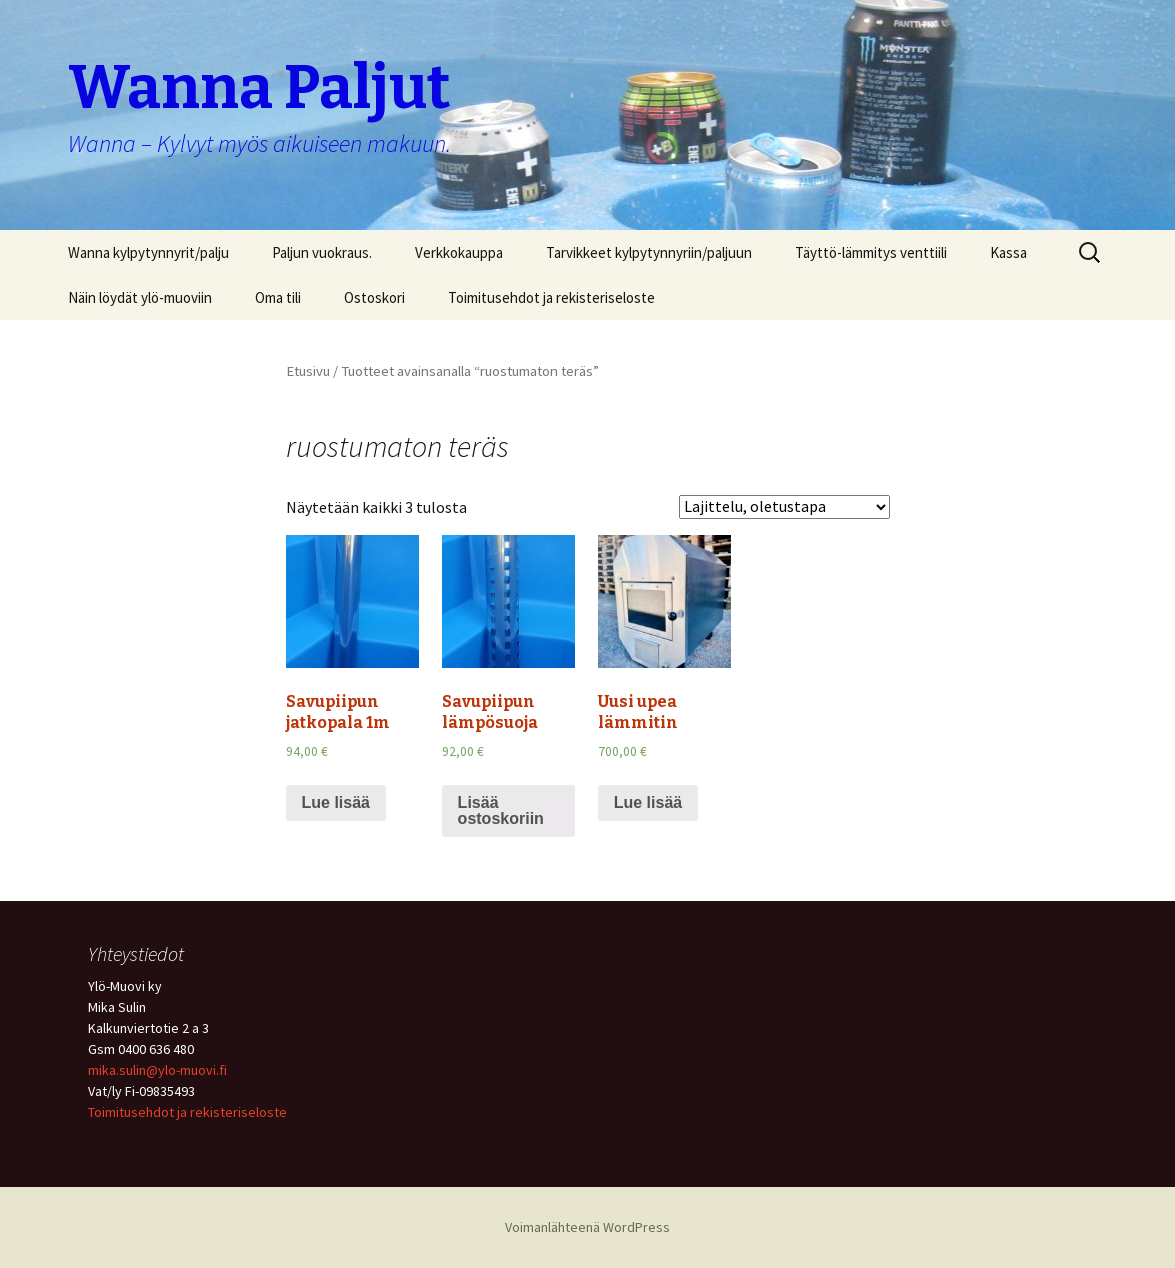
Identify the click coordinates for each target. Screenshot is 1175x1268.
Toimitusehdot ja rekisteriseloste (551, 297)
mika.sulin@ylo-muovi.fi (157, 1070)
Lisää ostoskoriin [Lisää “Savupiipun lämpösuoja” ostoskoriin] (501, 810)
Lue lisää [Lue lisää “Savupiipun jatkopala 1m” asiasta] (336, 802)
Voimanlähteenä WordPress (587, 1227)
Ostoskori (374, 297)
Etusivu (308, 371)
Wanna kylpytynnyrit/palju (148, 252)
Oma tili (278, 297)
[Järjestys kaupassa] (784, 507)
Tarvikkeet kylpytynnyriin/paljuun (649, 252)
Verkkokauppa (459, 252)
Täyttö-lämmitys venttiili (871, 252)
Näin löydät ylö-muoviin (140, 297)
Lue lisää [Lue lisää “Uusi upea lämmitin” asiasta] (648, 802)
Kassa (1008, 252)
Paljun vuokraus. (322, 252)
